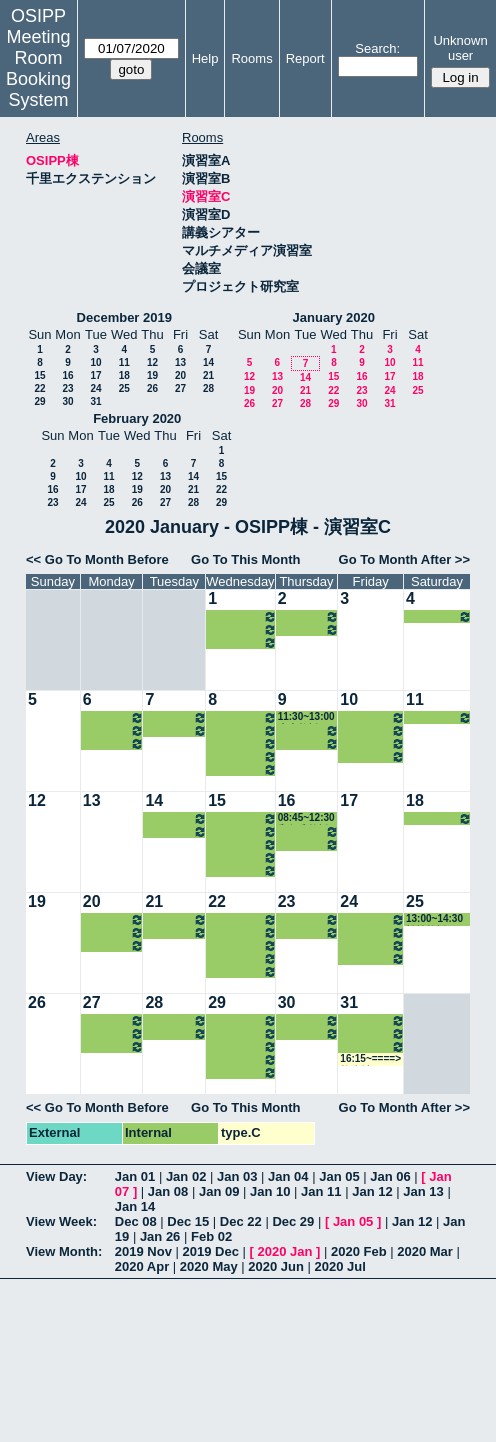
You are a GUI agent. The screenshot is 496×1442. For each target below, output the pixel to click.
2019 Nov (143, 1251)
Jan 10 (270, 1191)
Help (205, 58)
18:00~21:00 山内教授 (242, 642)
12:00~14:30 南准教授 (242, 932)
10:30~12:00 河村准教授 (242, 717)
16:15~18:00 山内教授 (242, 629)
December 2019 (124, 317)
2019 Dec (211, 1251)
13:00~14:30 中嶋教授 (372, 730)
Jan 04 (288, 1176)
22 (39, 388)
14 (208, 362)
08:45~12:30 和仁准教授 (306, 818)
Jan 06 (390, 1176)
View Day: (56, 1176)
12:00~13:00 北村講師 (114, 730)
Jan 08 (168, 1191)
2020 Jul (340, 1266)
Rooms (251, 58)
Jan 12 (372, 1191)
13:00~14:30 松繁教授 (439, 616)
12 (152, 362)
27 (180, 388)
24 (95, 388)
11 (124, 362)
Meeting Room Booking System (38, 68)
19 (152, 375)
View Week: (61, 1221)
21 (208, 375)
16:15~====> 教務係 (370, 1059)
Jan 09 (219, 1191)
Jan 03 (237, 1176)
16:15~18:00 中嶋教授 (372, 756)
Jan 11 (321, 1191)
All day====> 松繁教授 (439, 818)
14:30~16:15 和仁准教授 (372, 743)
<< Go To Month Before (97, 559)
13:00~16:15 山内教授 (309, 616)
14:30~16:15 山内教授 (242, 616)
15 (39, 375)
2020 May (209, 1266)
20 (180, 375)
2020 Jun (276, 1266)
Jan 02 (186, 1176)
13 (180, 362)
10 (95, 362)
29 (39, 401)
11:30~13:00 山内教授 (306, 717)
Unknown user (460, 48)
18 (124, 375)
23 (67, 388)
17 (95, 375)
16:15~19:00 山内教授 (309, 629)
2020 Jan (284, 1251)
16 (67, 375)
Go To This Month (246, 559)
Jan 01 (135, 1176)
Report (305, 58)
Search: (377, 48)
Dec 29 (293, 1221)
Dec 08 (136, 1221)
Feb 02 (211, 1236)
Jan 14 (135, 1206)
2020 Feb (359, 1251)
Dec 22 (241, 1221)
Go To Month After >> (404, 559)
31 (95, 401)
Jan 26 (160, 1236)
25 (124, 388)
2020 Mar (425, 1251)
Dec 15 (188, 1221)
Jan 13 (423, 1191)
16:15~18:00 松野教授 (176, 730)
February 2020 (137, 418)
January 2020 (334, 317)
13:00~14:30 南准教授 (242, 730)
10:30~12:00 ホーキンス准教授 (114, 717)
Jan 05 (339, 1176)
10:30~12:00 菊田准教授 (176, 717)
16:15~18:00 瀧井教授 (114, 743)
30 (67, 401)
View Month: (64, 1251)
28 (208, 388)
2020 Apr (142, 1266)
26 (152, 388)
